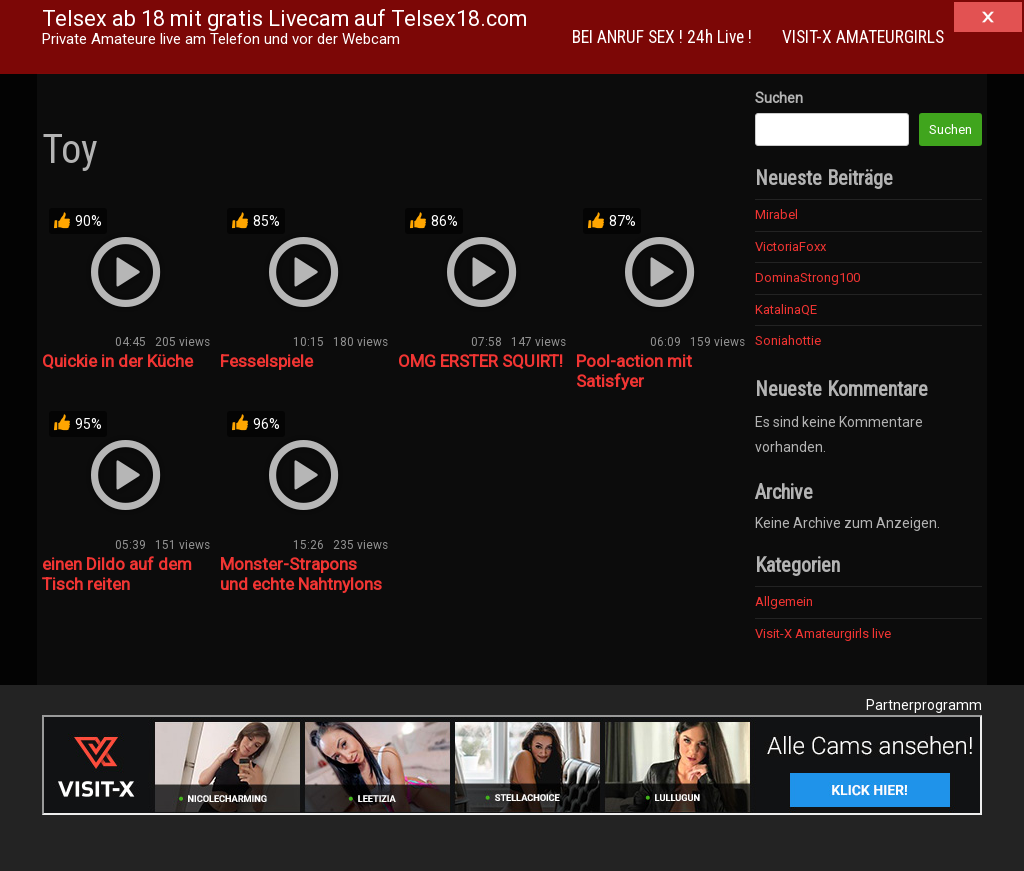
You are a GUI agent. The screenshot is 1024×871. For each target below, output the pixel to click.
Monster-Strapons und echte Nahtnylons (301, 574)
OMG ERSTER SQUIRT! (480, 361)
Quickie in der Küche (117, 361)
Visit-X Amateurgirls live (823, 633)
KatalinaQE (786, 309)
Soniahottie (788, 340)
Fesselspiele (266, 361)
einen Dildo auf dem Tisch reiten (117, 574)
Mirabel (776, 214)
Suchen (779, 98)
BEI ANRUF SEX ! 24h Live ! (662, 37)
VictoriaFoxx (790, 246)
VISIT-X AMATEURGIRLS (863, 37)
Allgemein (784, 601)
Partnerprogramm (924, 705)
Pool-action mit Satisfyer (634, 371)
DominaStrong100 (807, 277)
